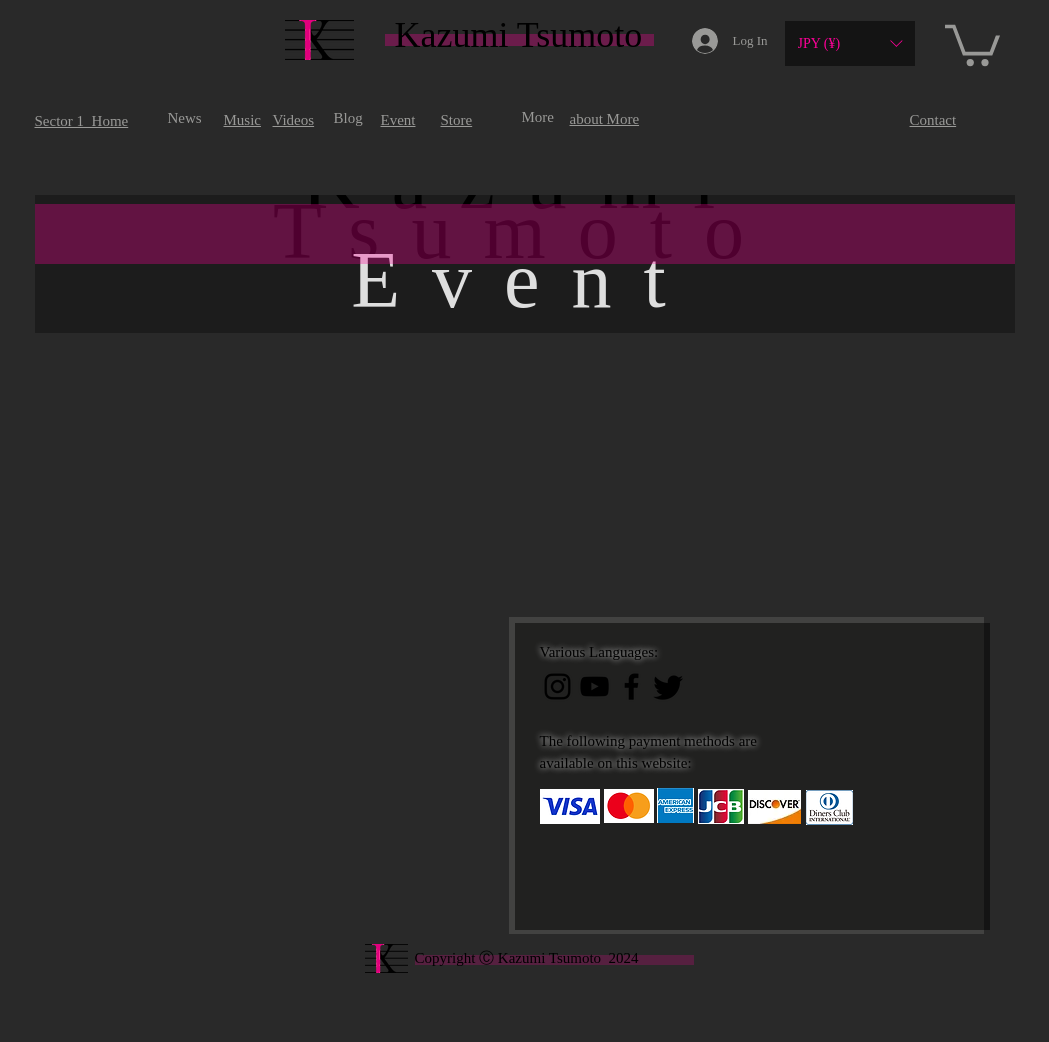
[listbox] (850, 43)
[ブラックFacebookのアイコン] (631, 686)
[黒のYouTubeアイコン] (594, 686)
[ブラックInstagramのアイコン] (557, 686)
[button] (850, 43)
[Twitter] (668, 686)
